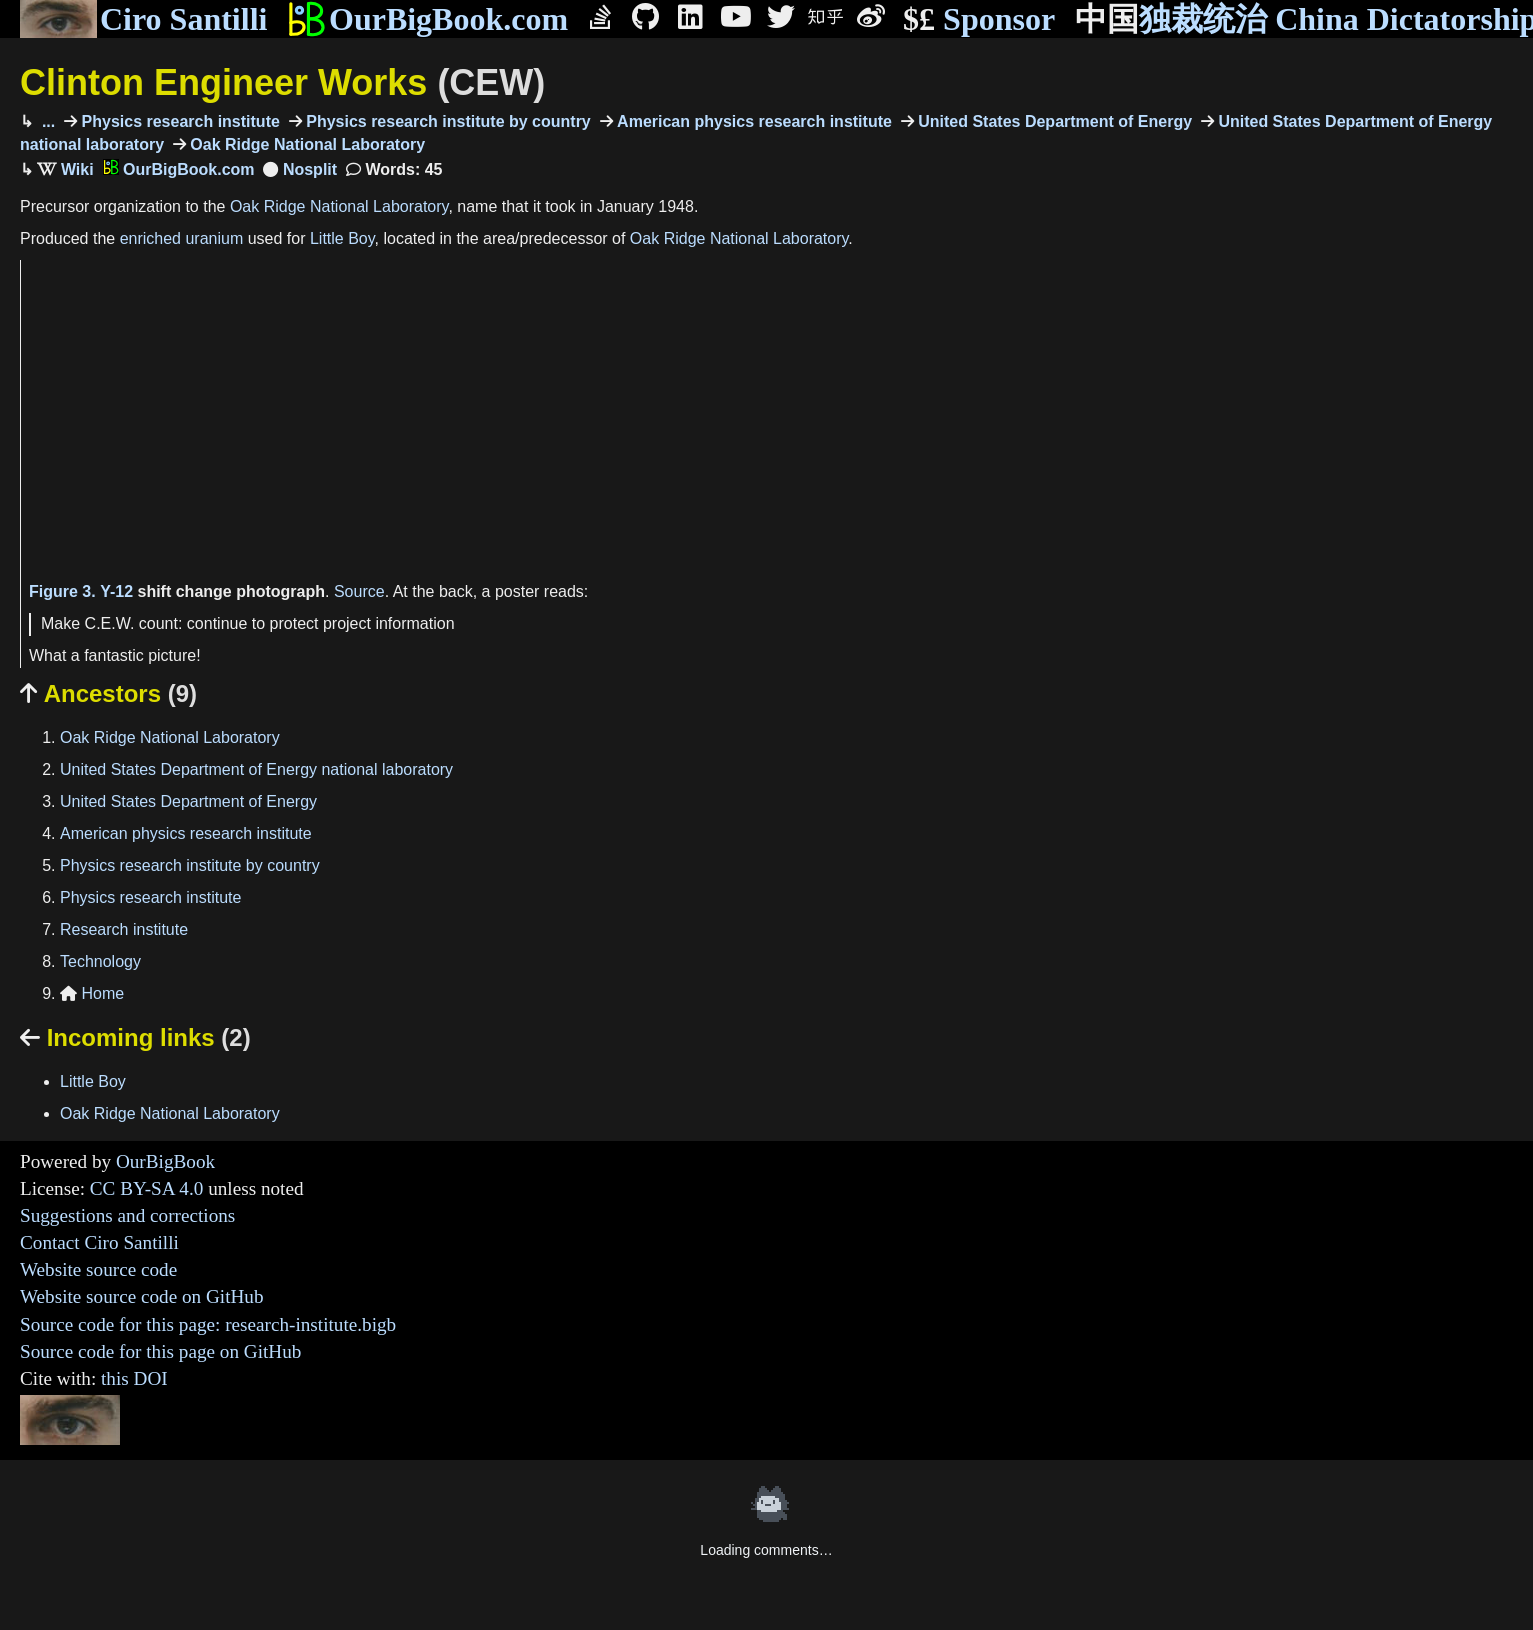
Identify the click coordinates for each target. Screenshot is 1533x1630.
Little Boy (342, 238)
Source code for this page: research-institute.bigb (208, 1324)
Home (92, 993)
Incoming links (135, 1037)
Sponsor (979, 19)
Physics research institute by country (446, 121)
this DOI (134, 1378)
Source (359, 591)
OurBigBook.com (427, 19)
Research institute (124, 929)
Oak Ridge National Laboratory (305, 144)
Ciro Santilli (143, 19)
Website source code (98, 1269)
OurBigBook (165, 1161)
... (46, 121)
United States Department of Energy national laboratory (256, 769)
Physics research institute (178, 121)
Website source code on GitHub (142, 1296)
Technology (100, 961)
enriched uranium (182, 238)
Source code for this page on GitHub (160, 1351)
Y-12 (116, 591)
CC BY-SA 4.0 (147, 1188)
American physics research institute (752, 121)
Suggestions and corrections (127, 1215)
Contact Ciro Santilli (99, 1242)
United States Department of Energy (1053, 121)
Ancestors (108, 693)
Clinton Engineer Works (282, 82)
